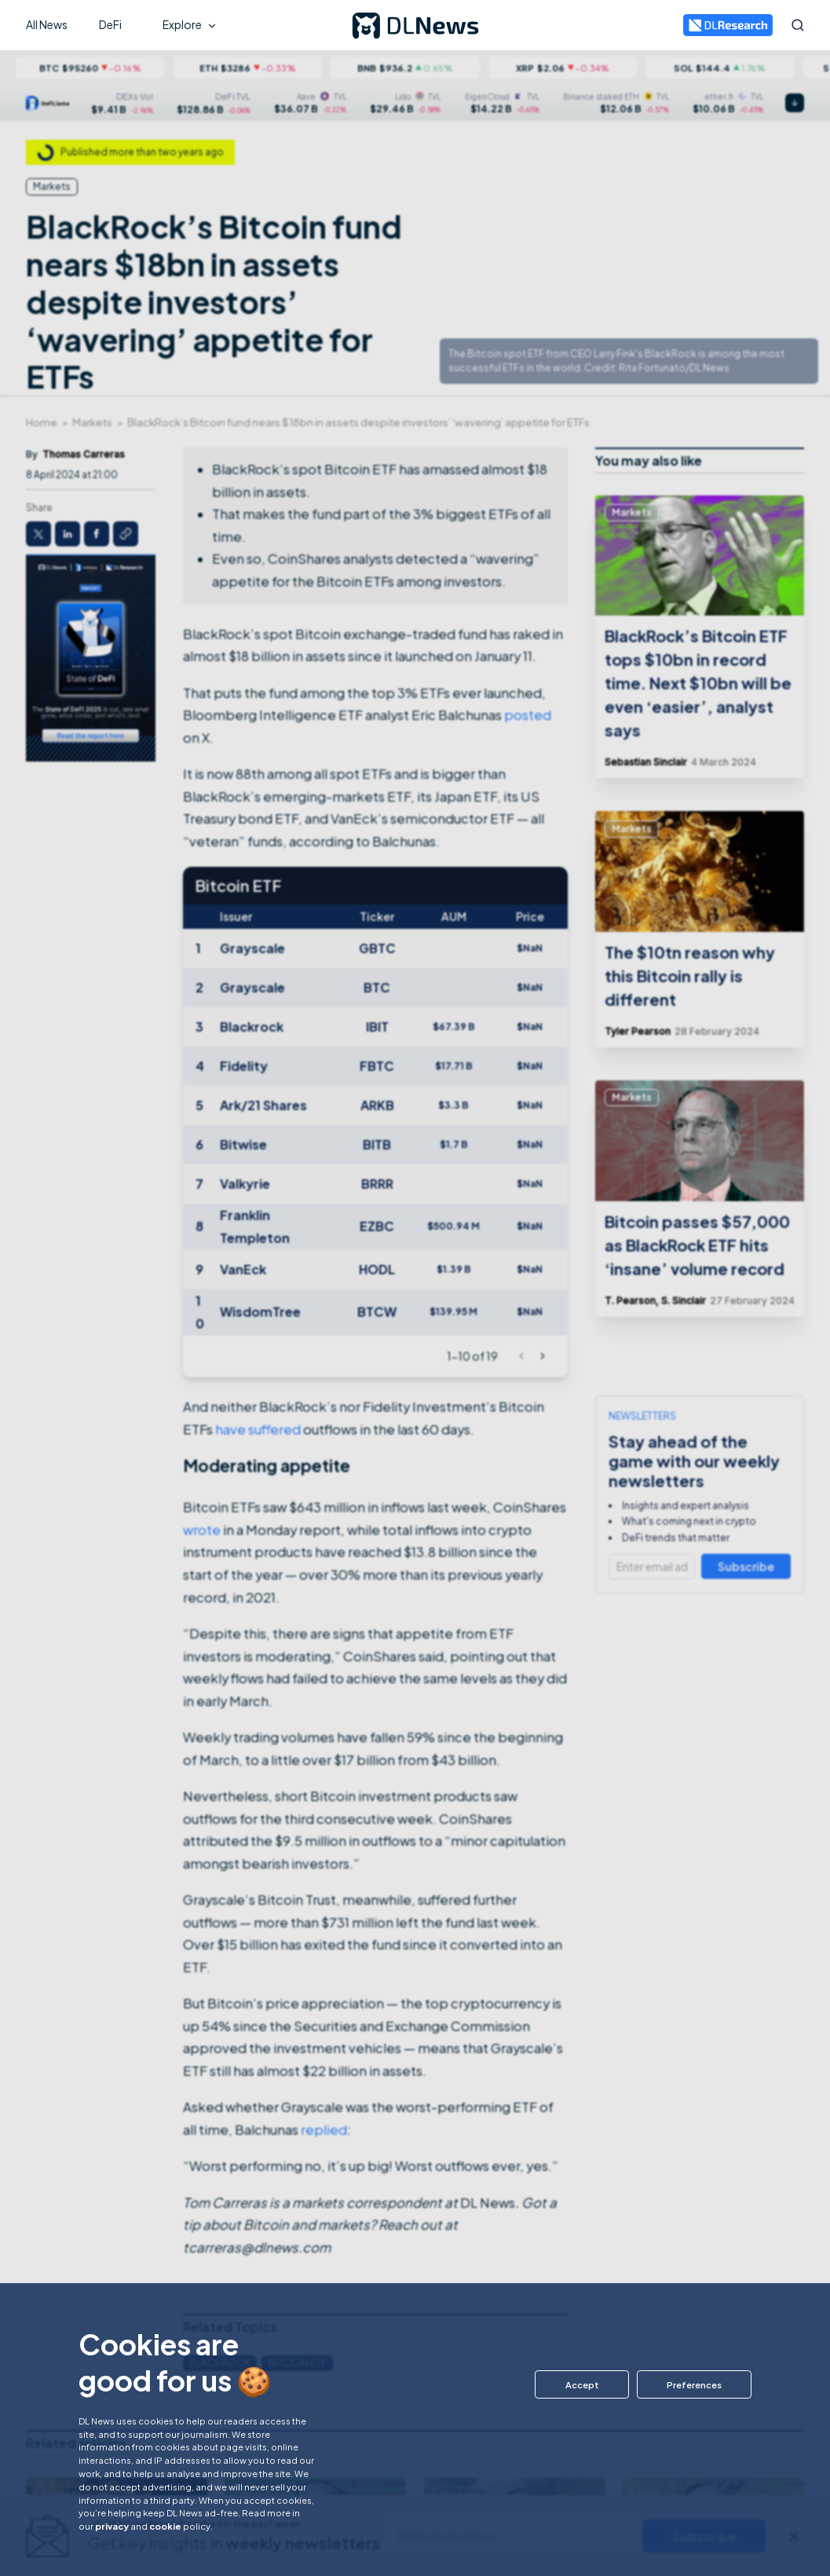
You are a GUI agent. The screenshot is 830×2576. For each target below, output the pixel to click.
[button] (579, 2384)
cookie (165, 2525)
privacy (112, 2525)
